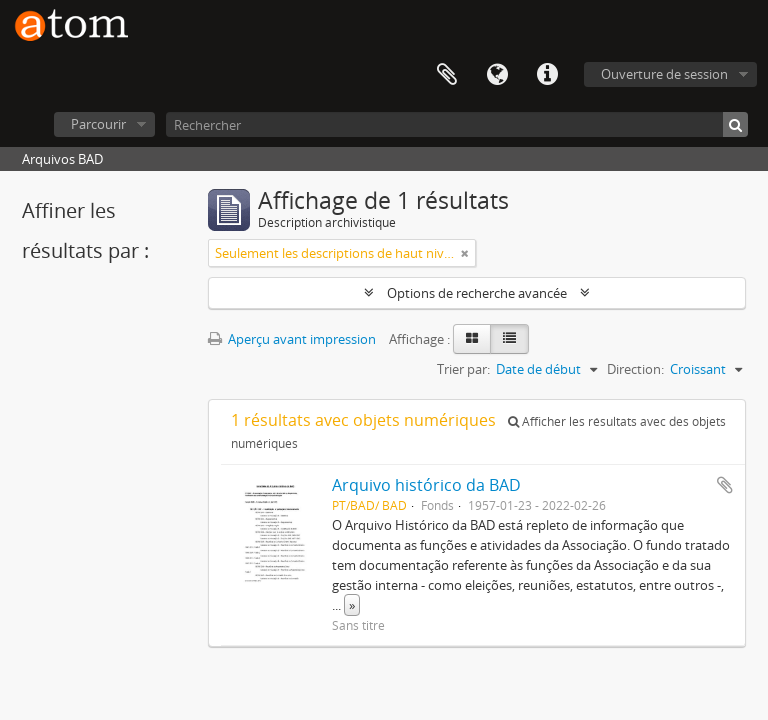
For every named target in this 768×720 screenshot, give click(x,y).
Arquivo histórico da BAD (426, 485)
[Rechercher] (457, 124)
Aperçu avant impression (292, 339)
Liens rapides (547, 75)
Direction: (635, 369)
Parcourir (98, 124)
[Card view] (472, 339)
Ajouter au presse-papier (725, 485)
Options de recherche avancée (477, 293)
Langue (497, 75)
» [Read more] (352, 605)
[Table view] (509, 339)
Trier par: (463, 369)
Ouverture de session (664, 74)
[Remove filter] (465, 253)
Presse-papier (447, 75)
